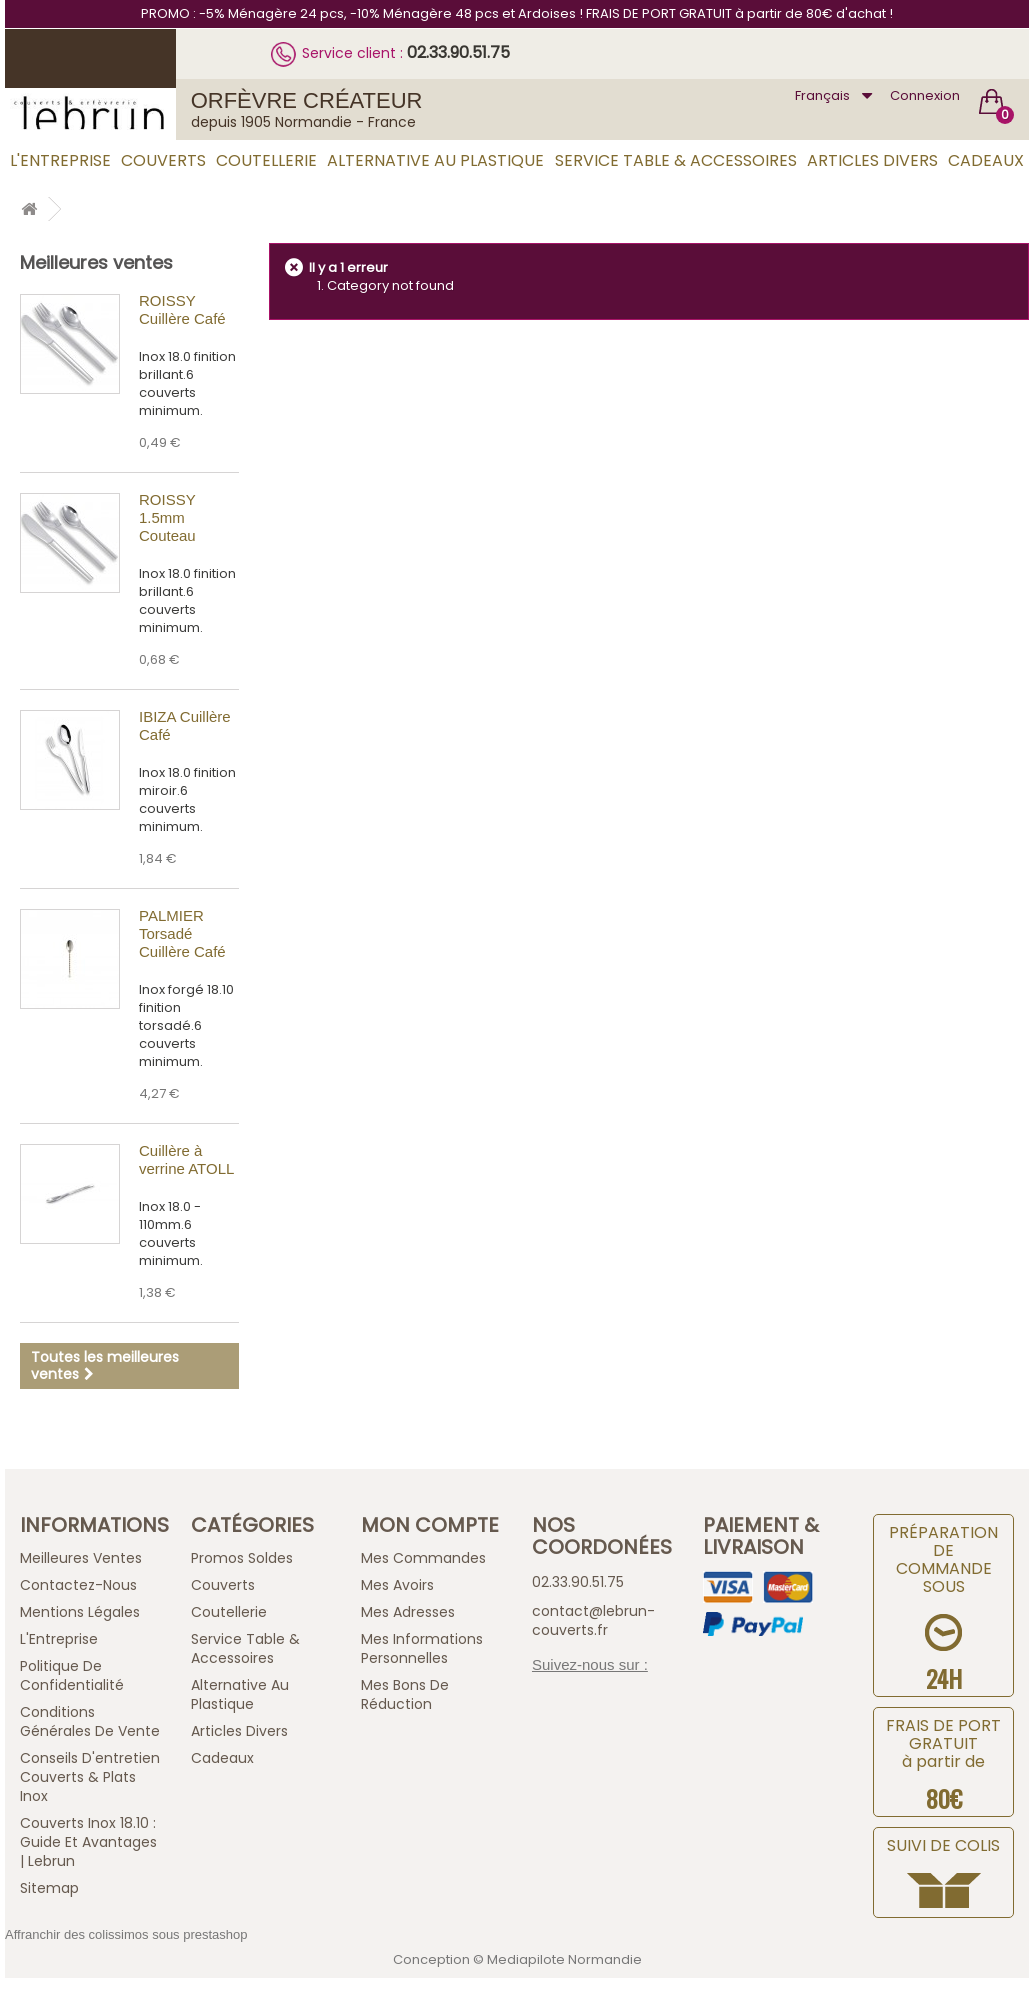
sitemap (49, 1888)
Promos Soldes (242, 1558)
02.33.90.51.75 (458, 52)
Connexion (925, 95)
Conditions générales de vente (90, 1721)
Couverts (163, 160)
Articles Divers (872, 160)
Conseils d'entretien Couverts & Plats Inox (90, 1777)
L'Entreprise (60, 160)
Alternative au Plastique (435, 160)
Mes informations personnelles (422, 1648)
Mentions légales (80, 1612)
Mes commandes (423, 1558)
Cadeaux (986, 160)
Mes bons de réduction (405, 1694)
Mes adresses (408, 1612)
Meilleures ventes (96, 262)
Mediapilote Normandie (564, 1959)
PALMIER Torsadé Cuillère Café (182, 933)
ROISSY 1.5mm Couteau (167, 517)
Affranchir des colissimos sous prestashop (126, 1934)
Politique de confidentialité (72, 1675)
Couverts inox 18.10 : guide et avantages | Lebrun (88, 1842)
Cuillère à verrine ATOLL (186, 1159)
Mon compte (430, 1525)
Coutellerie (266, 160)
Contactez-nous (78, 1585)
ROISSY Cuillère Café (182, 309)
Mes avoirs (397, 1585)
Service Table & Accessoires (676, 160)
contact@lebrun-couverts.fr (593, 1620)
